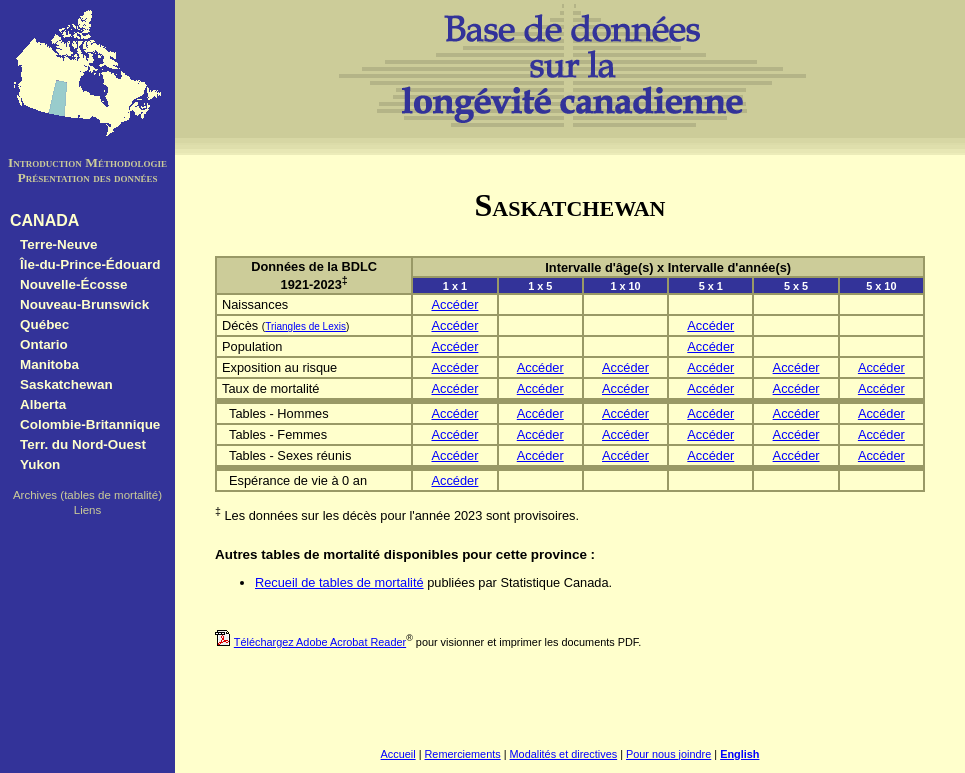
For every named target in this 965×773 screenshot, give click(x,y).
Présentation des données (87, 177)
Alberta (43, 404)
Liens (88, 510)
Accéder (454, 304)
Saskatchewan (66, 384)
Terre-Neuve (58, 244)
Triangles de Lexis (305, 326)
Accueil (398, 754)
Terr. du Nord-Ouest (83, 444)
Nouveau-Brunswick (84, 304)
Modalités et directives (564, 754)
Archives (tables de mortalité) (87, 495)
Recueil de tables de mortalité (339, 582)
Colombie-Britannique (90, 424)
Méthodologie (126, 162)
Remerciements (463, 754)
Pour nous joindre (668, 754)
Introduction (45, 162)
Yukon (40, 464)
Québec (44, 324)
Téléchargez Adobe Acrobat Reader (320, 642)
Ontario (44, 344)
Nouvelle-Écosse (74, 284)
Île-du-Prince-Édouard (90, 264)
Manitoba (49, 364)
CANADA (44, 220)
